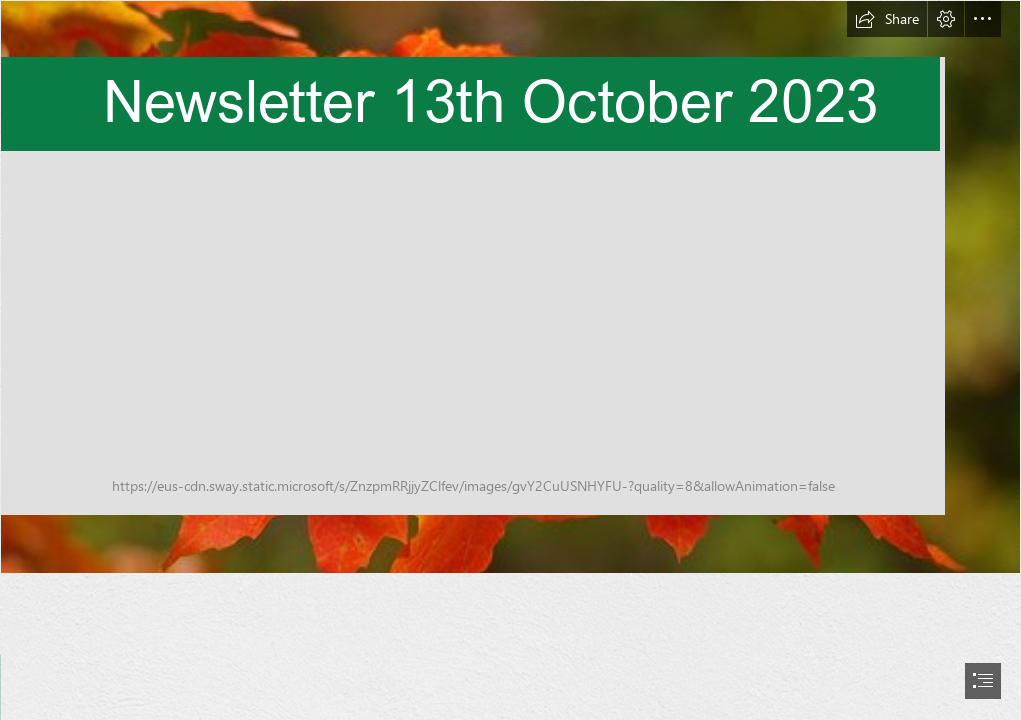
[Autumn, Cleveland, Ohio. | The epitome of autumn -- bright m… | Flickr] (510, 287)
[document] (510, 360)
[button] (887, 19)
